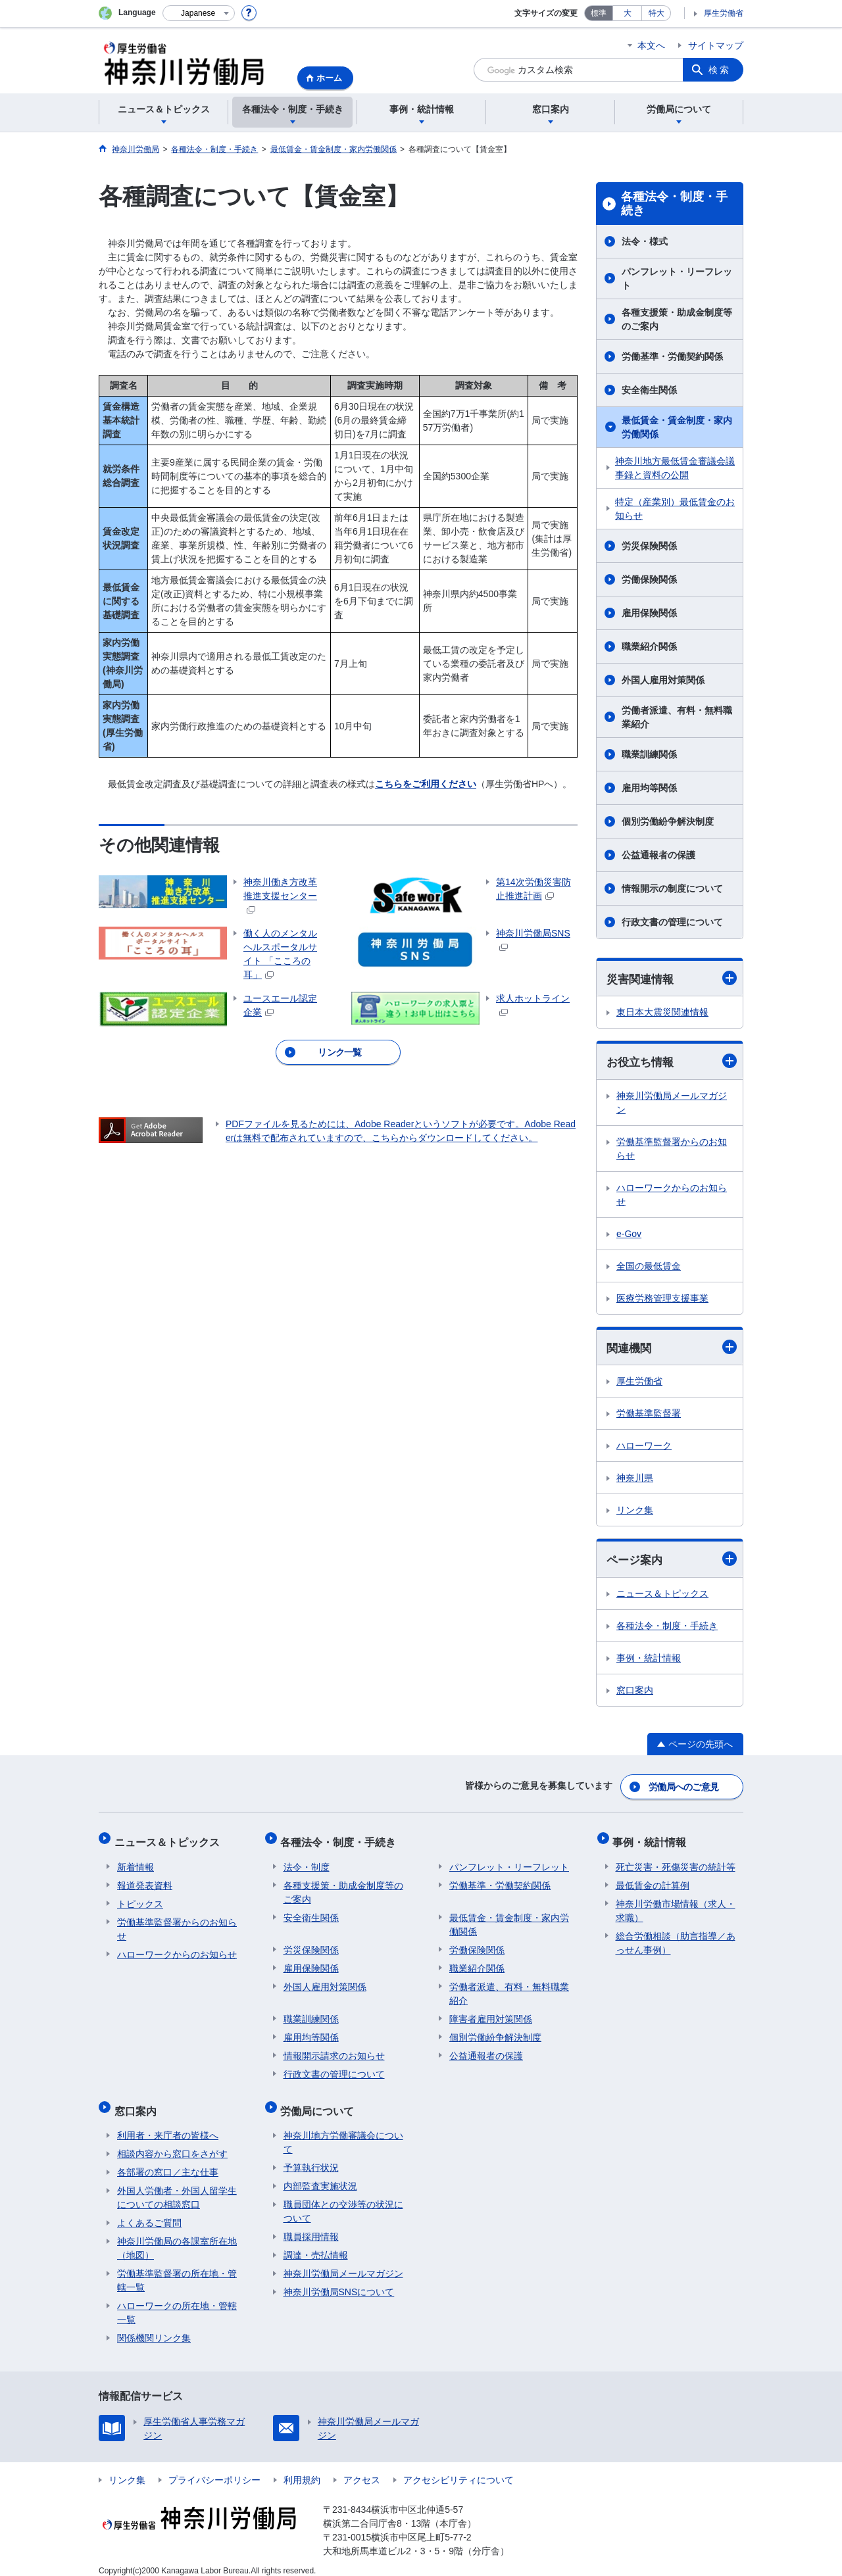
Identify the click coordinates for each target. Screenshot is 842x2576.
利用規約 (302, 2468)
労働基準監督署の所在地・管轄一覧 (177, 2268)
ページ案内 (672, 1560)
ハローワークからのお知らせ (671, 1196)
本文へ (651, 45)
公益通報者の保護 (658, 855)
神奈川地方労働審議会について (343, 2130)
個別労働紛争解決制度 (668, 821)
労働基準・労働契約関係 (672, 356)
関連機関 (672, 1348)
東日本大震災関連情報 (662, 1013)
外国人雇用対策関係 (663, 680)
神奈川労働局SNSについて (339, 2280)
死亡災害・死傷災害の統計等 (675, 1861)
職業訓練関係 (649, 754)
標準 (599, 13)
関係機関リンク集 (154, 2326)
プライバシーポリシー (214, 2468)
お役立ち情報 (672, 1062)
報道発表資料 (144, 1879)
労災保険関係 (649, 546)
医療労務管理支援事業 (662, 1299)
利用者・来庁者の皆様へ (167, 2123)
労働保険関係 (649, 579)
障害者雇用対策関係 (490, 2013)
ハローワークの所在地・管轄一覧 (177, 2301)
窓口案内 (634, 1693)
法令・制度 (307, 1861)
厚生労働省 (723, 13)
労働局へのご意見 (684, 1787)
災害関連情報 (672, 978)
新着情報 (135, 1861)
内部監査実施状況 (320, 2174)
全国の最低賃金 (648, 1267)
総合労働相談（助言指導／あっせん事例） (675, 1937)
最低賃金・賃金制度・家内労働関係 (677, 427)
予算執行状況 (311, 2156)
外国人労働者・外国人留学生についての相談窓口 (177, 2186)
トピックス (140, 1898)
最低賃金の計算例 (652, 1879)
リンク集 (634, 1512)
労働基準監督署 (648, 1415)
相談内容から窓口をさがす (172, 2142)
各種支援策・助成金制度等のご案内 (677, 319)
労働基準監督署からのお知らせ (671, 1150)
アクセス (361, 2468)
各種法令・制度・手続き (674, 204)
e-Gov (628, 1235)
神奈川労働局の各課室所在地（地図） (177, 2236)
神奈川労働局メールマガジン (671, 1104)
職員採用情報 (311, 2225)
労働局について (320, 2101)
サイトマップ (715, 45)
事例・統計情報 (648, 1660)
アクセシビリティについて (458, 2468)
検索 (719, 69)
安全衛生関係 (649, 390)
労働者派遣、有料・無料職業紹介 (677, 717)
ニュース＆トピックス (662, 1596)
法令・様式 (645, 241)
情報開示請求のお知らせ (334, 2050)
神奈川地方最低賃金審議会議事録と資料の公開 (675, 468)
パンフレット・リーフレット (677, 278)
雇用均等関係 (649, 788)
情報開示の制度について (672, 888)
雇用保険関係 (649, 613)
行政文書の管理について (672, 922)
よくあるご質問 (149, 2211)
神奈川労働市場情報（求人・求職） (675, 1905)
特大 (656, 13)
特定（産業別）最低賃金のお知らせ (675, 509)
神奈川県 (634, 1479)
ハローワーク (644, 1447)
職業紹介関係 (649, 646)
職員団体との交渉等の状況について (343, 2199)
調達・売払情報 (316, 2243)
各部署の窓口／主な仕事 (167, 2160)
